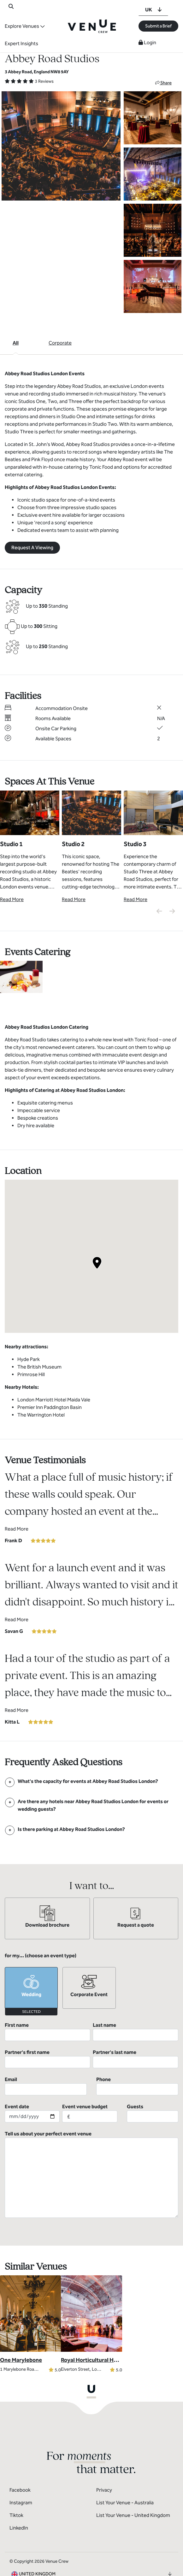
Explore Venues (22, 26)
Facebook (20, 2463)
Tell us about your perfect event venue (91, 2147)
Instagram (20, 2475)
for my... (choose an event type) (40, 1956)
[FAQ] (88, 1781)
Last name (135, 2031)
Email (46, 2058)
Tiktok (16, 2488)
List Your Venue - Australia (125, 2475)
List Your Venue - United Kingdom (133, 2488)
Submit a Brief (158, 26)
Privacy (104, 2463)
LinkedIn (18, 2501)
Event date (32, 2085)
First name (47, 2031)
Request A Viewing (32, 548)
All (16, 343)
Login (147, 42)
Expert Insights (21, 43)
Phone (137, 2058)
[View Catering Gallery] (21, 976)
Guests (152, 2085)
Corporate (60, 343)
